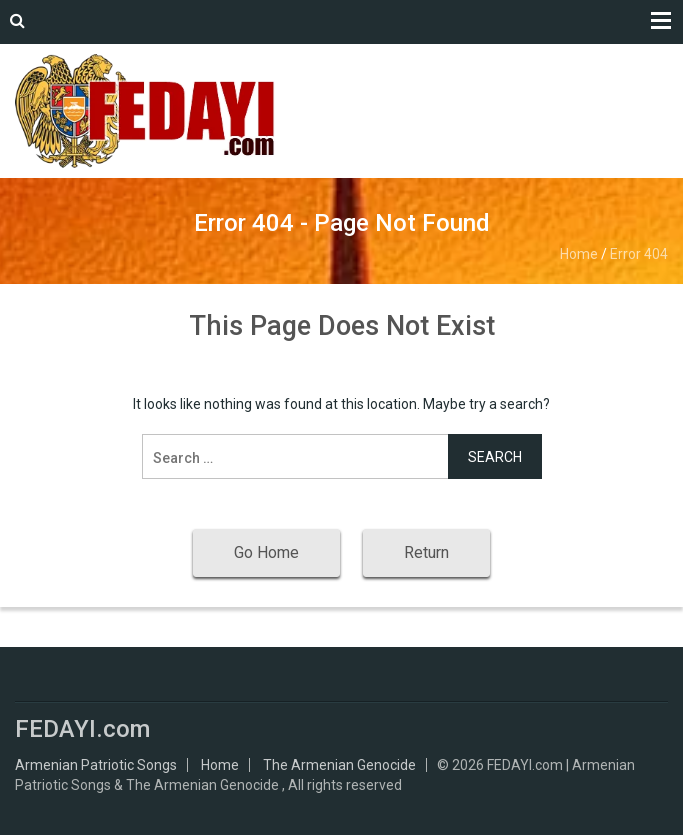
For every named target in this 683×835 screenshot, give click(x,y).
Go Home (266, 552)
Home (579, 254)
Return (426, 552)
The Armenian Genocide (339, 765)
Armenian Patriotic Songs (96, 765)
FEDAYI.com (82, 729)
